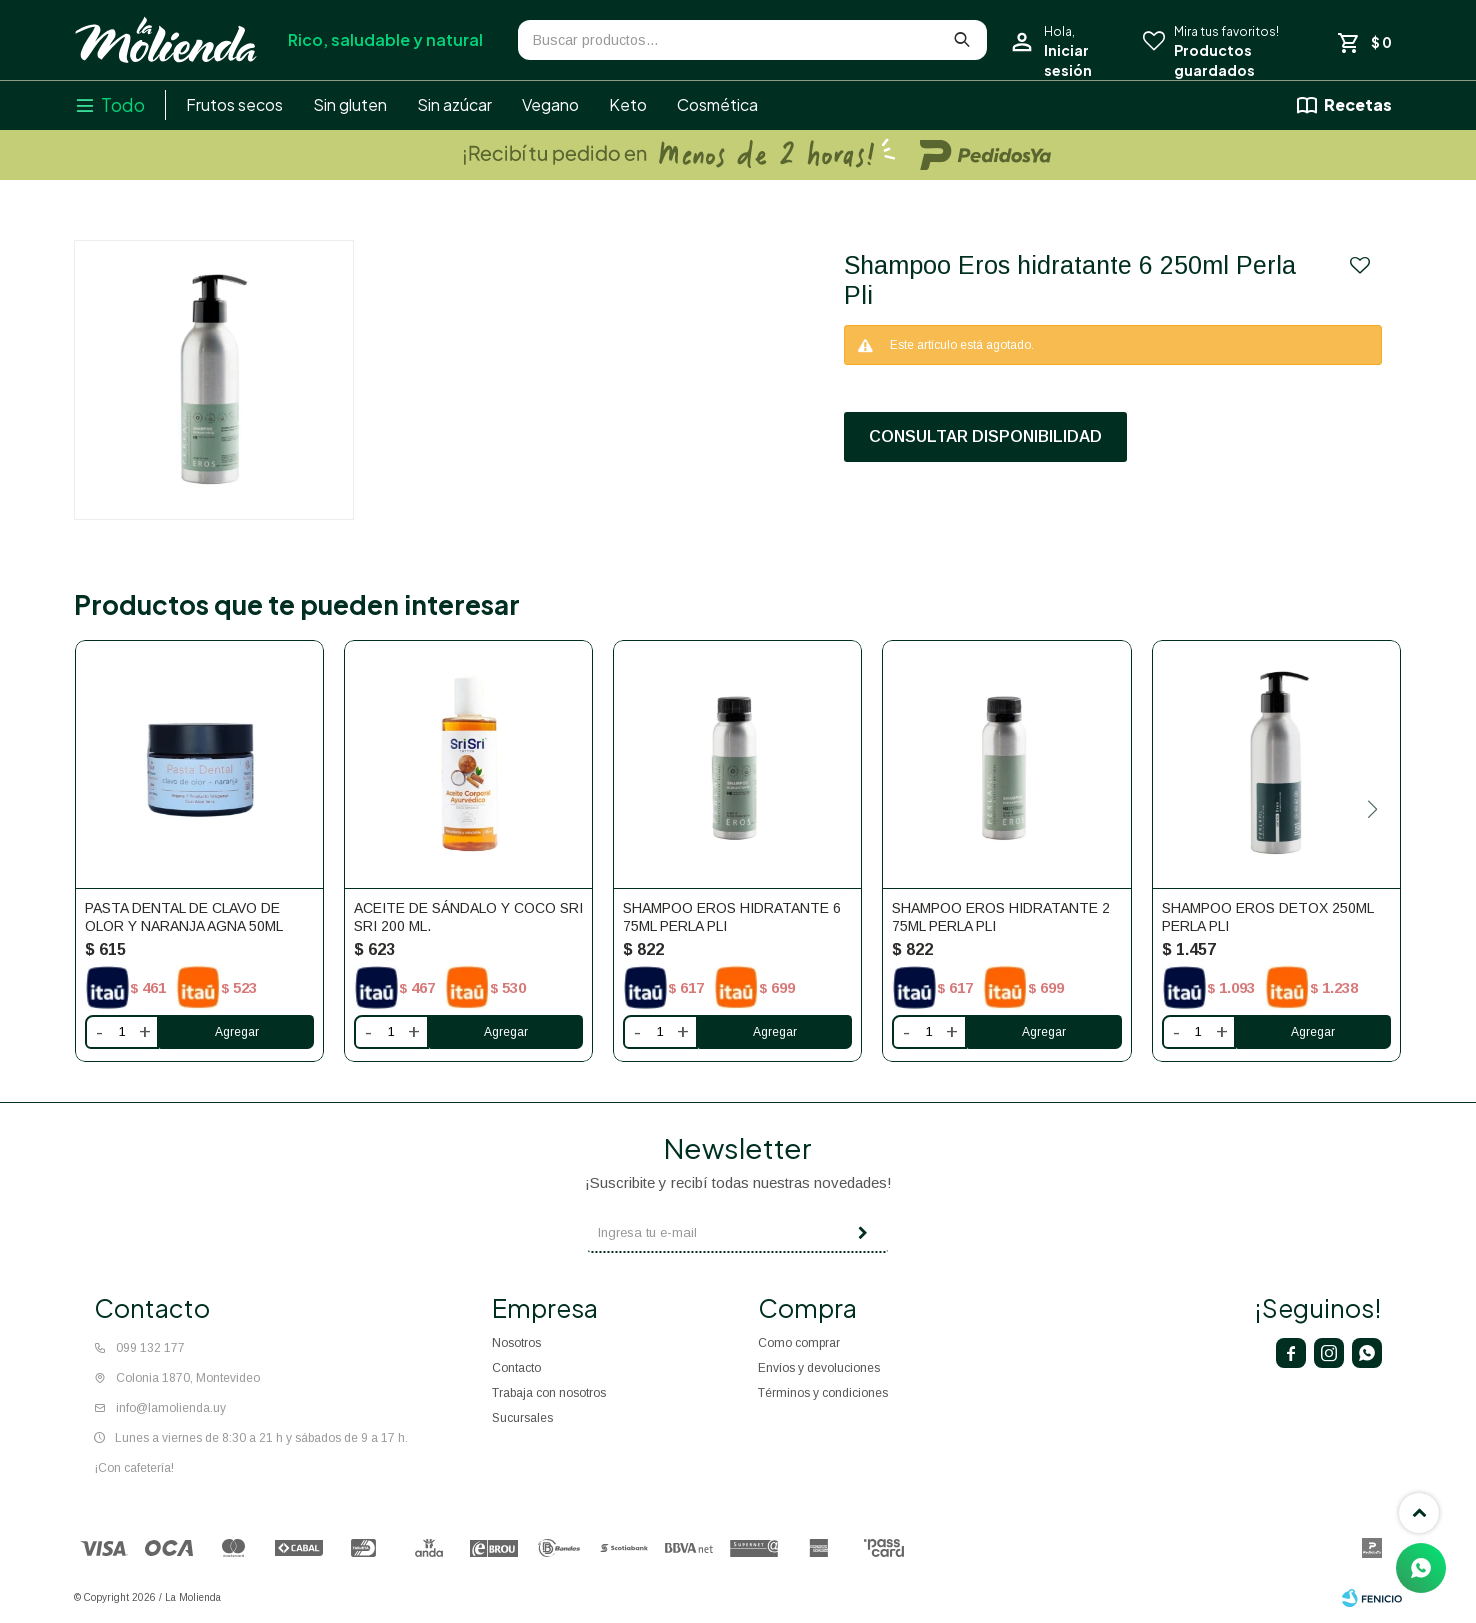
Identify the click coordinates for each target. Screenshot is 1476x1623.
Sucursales (522, 1418)
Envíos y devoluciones (819, 1368)
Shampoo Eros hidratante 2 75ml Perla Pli (1001, 917)
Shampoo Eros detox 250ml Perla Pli (1267, 917)
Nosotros (516, 1343)
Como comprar (799, 1343)
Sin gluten (350, 104)
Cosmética (717, 104)
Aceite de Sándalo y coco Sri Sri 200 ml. (468, 917)
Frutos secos (234, 104)
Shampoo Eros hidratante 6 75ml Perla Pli (732, 917)
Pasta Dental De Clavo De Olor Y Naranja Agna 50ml (184, 917)
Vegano (550, 104)
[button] (1372, 809)
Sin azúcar (454, 104)
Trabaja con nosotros (549, 1393)
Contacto (516, 1368)
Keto (628, 104)
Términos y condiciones (823, 1393)
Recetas (1358, 104)
